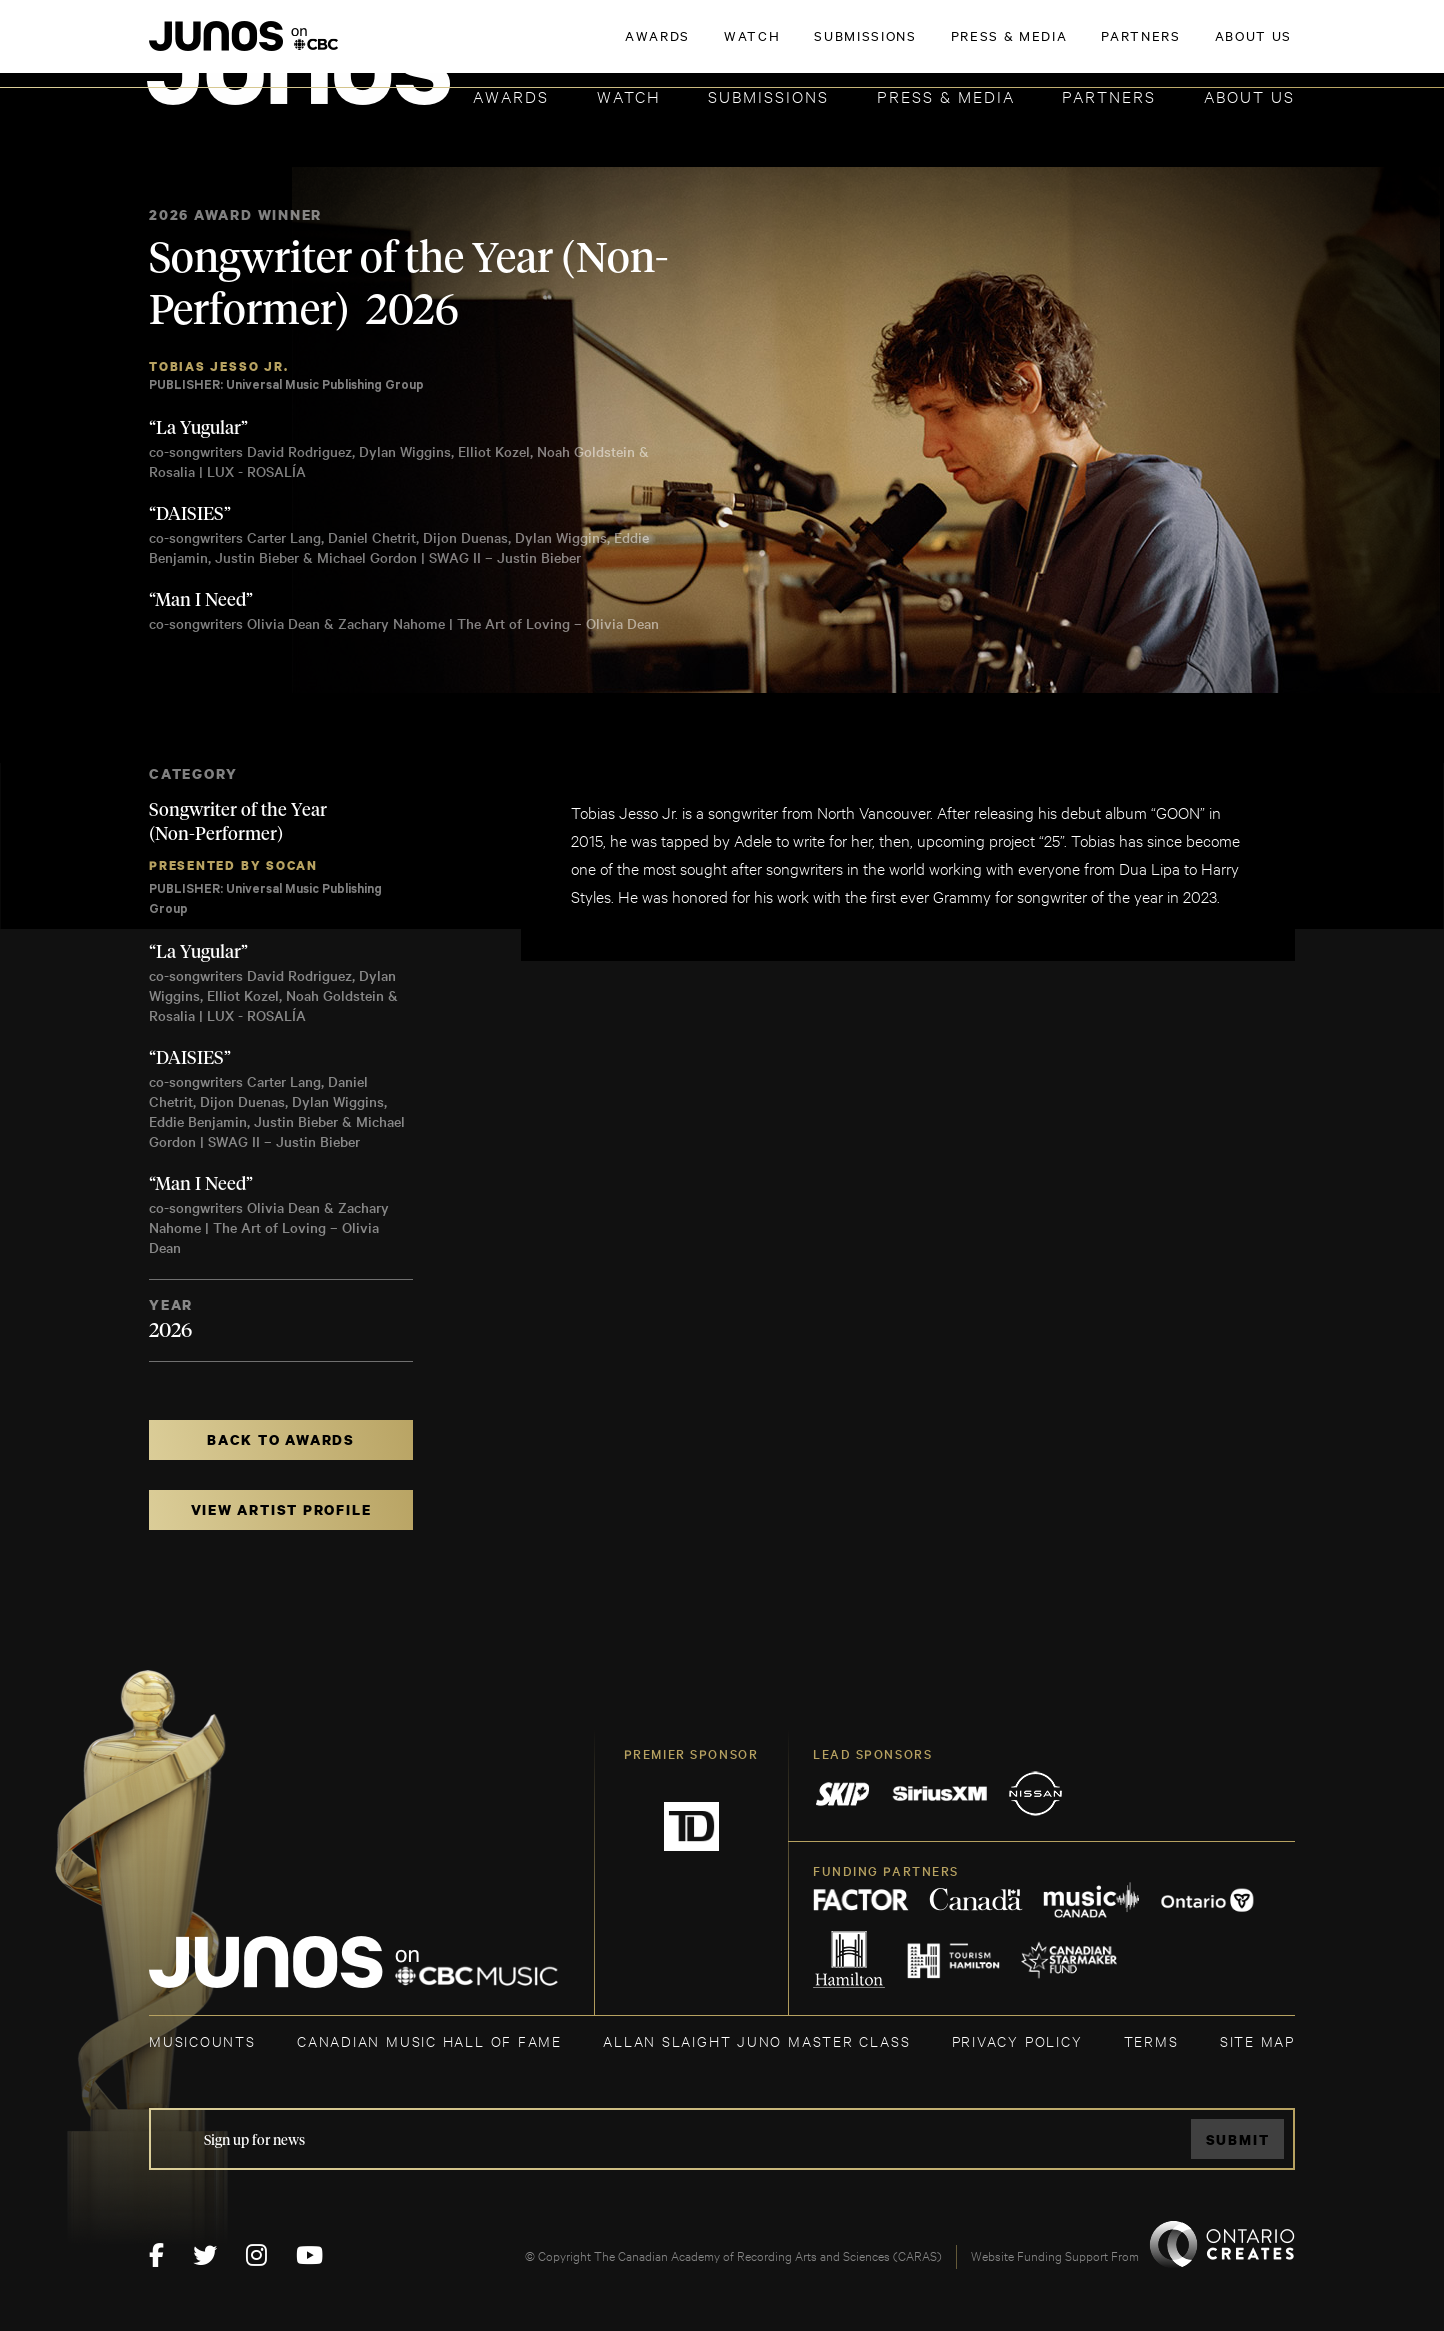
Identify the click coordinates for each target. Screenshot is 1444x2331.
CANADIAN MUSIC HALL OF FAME (429, 2040)
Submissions (768, 95)
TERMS (1151, 2040)
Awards (511, 95)
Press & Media (946, 95)
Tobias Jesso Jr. (218, 366)
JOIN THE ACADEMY (1016, 47)
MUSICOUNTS (202, 2040)
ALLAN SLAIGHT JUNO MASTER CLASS (756, 2040)
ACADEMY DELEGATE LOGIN (1200, 47)
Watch (629, 95)
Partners (1109, 95)
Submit (1238, 2139)
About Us (1249, 95)
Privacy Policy (1017, 2040)
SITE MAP (1257, 2040)
